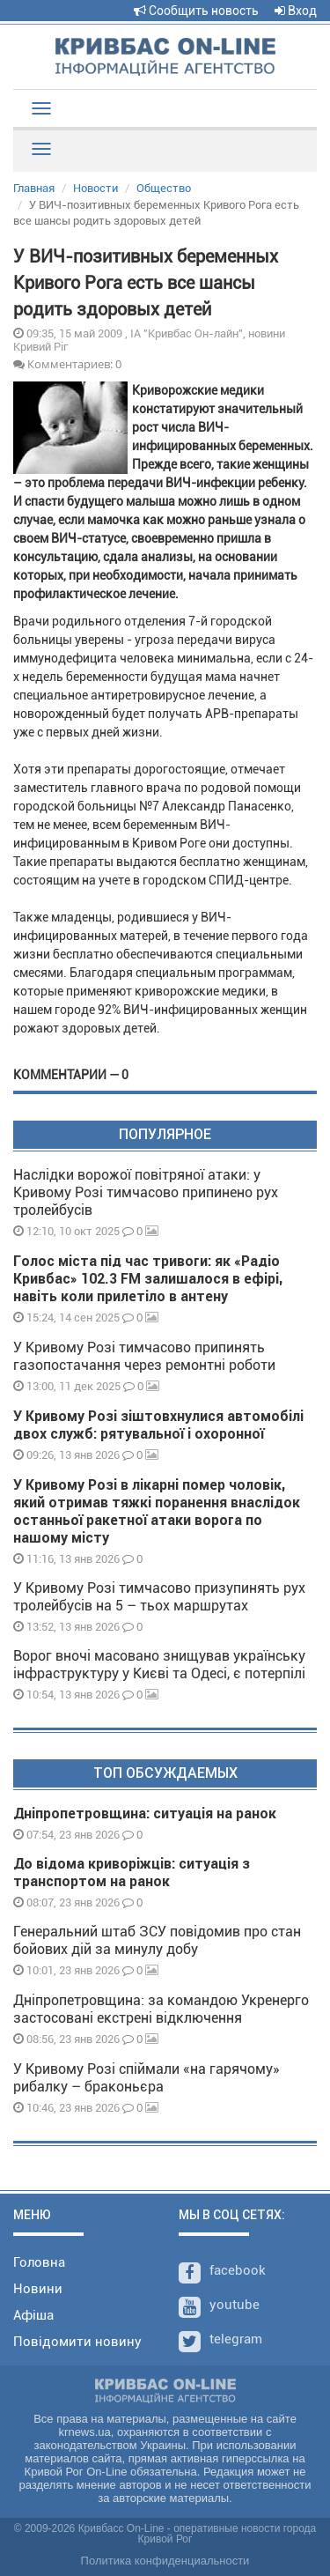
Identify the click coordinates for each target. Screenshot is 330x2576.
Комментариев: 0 (67, 364)
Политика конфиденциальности (165, 2560)
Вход (296, 11)
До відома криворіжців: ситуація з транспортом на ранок (131, 1872)
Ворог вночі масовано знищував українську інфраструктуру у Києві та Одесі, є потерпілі (159, 1664)
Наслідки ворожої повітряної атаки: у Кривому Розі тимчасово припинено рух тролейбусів (145, 1192)
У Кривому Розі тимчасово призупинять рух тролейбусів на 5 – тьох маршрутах (159, 1597)
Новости (95, 188)
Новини (37, 2289)
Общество (163, 188)
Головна (39, 2262)
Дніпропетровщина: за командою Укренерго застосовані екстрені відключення (161, 2009)
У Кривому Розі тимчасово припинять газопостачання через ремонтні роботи (144, 1356)
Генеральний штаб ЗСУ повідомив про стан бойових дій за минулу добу (157, 1940)
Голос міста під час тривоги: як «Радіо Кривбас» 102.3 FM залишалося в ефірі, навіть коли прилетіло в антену (147, 1279)
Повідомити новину (77, 2342)
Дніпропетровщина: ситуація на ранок (144, 1813)
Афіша (33, 2315)
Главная (34, 188)
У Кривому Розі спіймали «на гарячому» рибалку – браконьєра (146, 2078)
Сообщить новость (196, 11)
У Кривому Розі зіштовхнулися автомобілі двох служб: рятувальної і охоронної (158, 1425)
